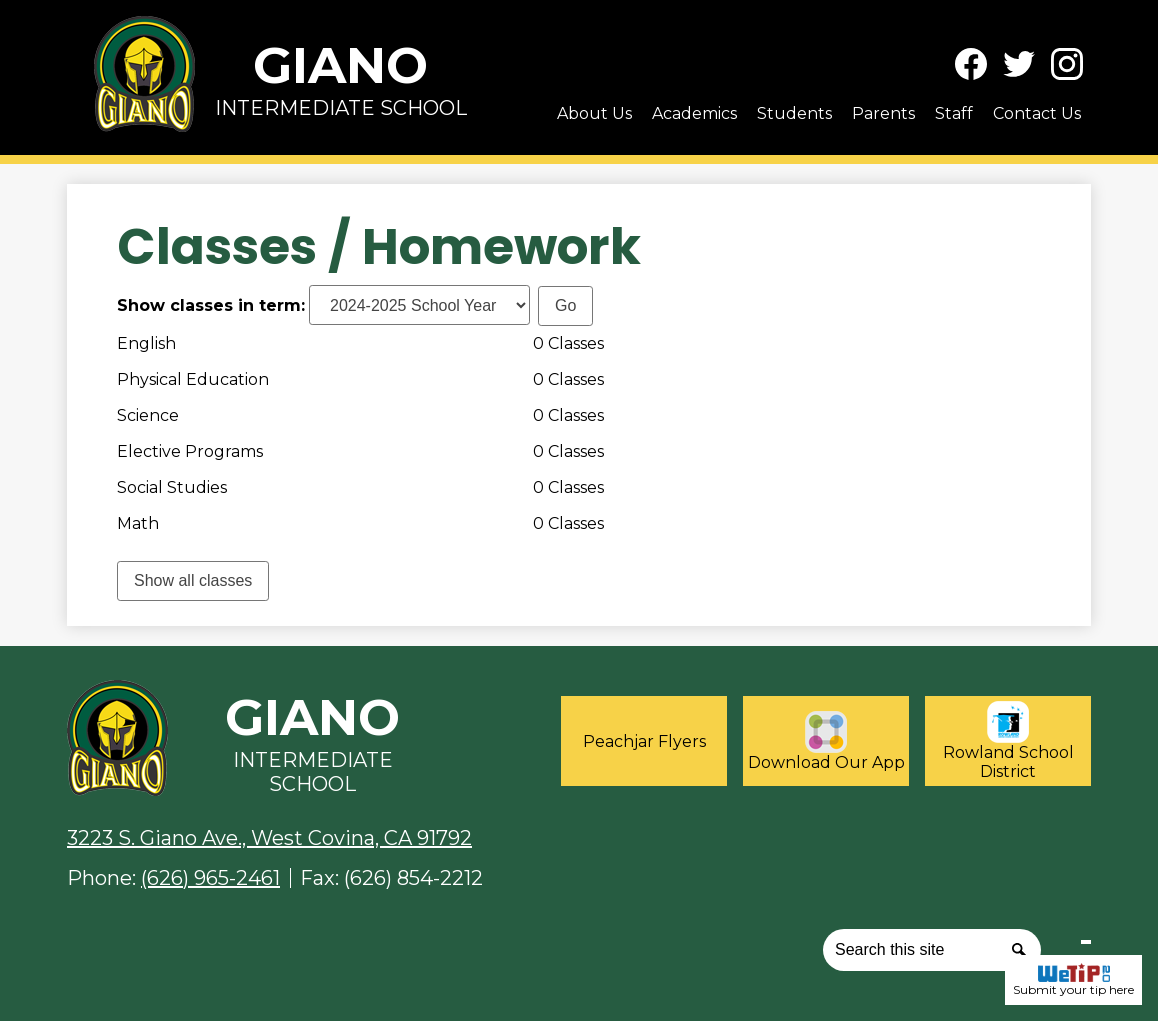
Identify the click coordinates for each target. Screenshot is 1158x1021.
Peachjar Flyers (644, 741)
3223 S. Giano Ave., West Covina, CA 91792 (269, 838)
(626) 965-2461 (210, 878)
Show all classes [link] (193, 580)
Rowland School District (1008, 741)
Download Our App (826, 741)
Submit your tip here (1073, 980)
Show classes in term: (211, 305)
